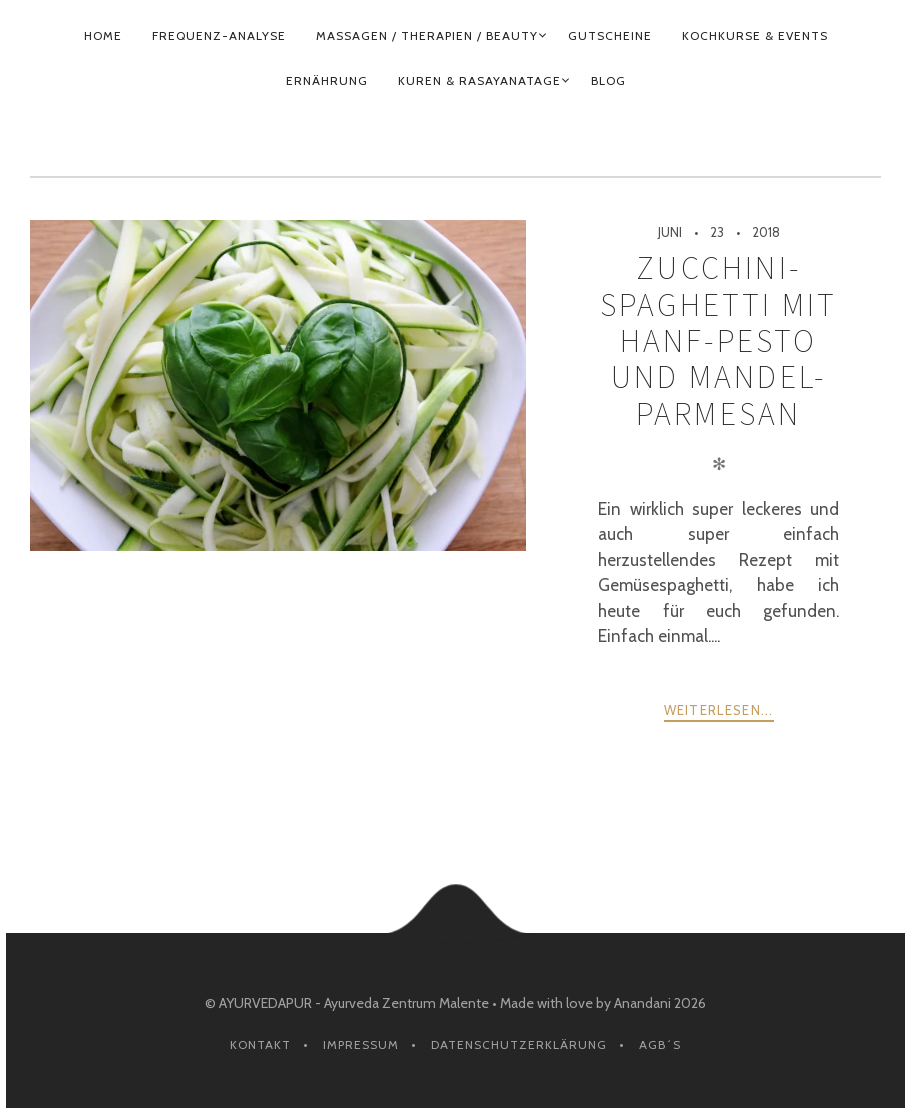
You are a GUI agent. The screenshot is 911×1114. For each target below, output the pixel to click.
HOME (103, 35)
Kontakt (260, 1044)
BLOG (608, 80)
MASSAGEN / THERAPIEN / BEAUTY (427, 35)
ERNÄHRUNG (327, 80)
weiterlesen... (719, 710)
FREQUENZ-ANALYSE (219, 35)
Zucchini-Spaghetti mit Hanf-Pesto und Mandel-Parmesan (719, 340)
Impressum (361, 1044)
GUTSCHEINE (610, 35)
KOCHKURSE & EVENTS (755, 35)
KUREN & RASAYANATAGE (479, 80)
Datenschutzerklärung (519, 1044)
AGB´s (660, 1044)
